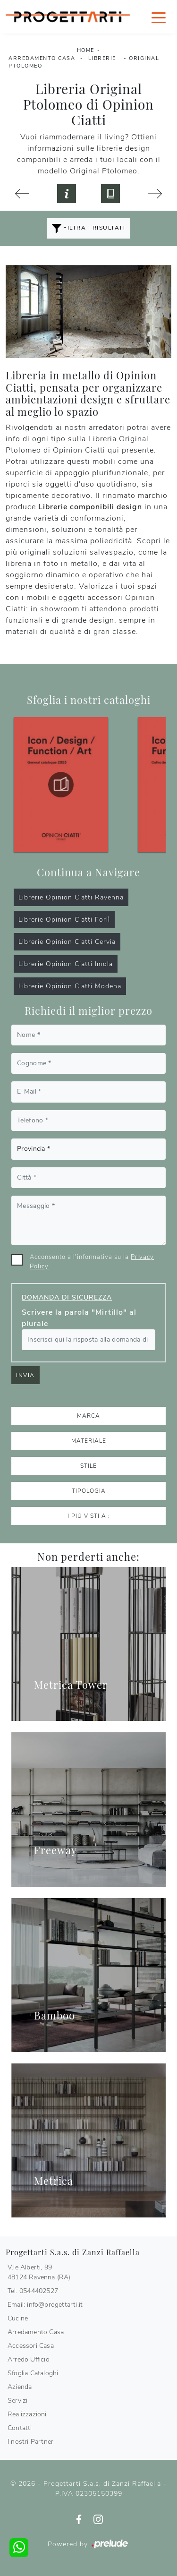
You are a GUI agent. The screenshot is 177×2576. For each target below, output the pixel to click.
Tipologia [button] (89, 1491)
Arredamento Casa (41, 58)
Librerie (102, 58)
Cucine (18, 2318)
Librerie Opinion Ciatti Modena (69, 986)
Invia (25, 1375)
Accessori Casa (31, 2345)
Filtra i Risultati (89, 228)
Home (85, 50)
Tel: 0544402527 (33, 2290)
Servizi (17, 2400)
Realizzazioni (27, 2414)
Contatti (20, 2427)
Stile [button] (88, 1466)
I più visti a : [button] (88, 1516)
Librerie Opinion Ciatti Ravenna (71, 897)
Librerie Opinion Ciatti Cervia (67, 941)
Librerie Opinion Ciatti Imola (65, 963)
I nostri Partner (30, 2441)
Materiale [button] (88, 1441)
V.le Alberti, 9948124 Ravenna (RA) (39, 2272)
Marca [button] (88, 1416)
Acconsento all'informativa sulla (92, 1262)
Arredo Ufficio (29, 2359)
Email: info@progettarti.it (45, 2304)
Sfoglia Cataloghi (33, 2373)
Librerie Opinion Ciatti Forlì (64, 919)
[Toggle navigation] (158, 17)
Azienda (20, 2386)
